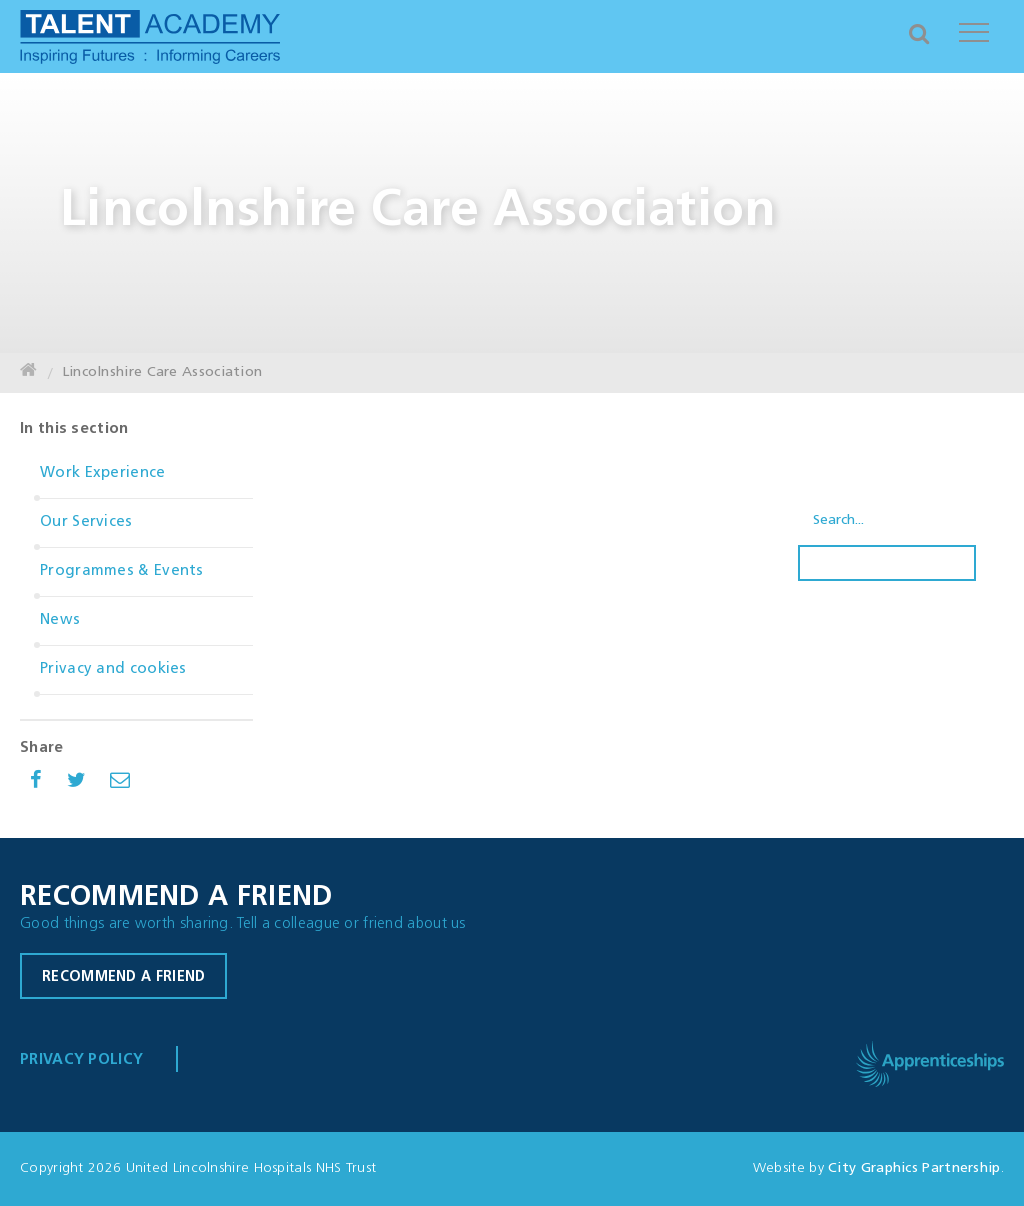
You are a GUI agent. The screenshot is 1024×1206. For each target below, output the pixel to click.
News (60, 620)
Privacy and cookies (113, 669)
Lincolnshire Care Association (162, 372)
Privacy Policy (81, 1060)
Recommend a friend (123, 977)
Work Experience (103, 473)
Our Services (86, 522)
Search (887, 563)
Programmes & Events (122, 571)
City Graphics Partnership (914, 1168)
